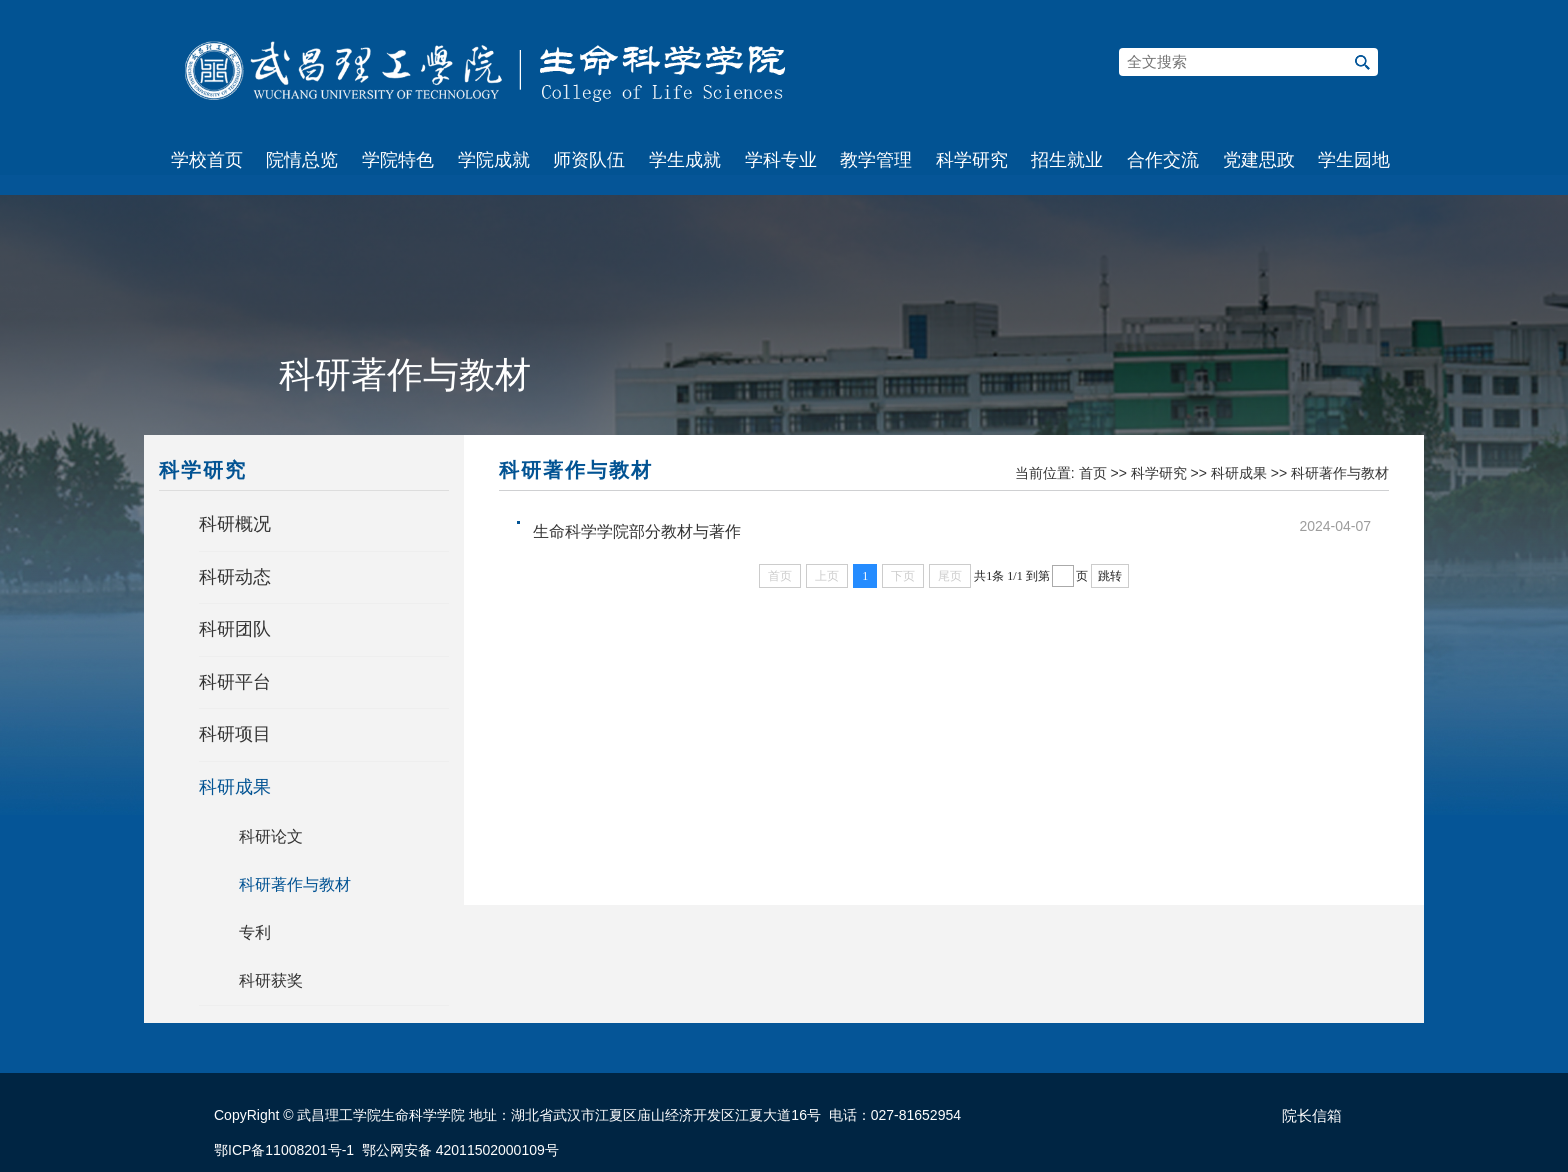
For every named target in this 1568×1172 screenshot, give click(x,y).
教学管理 (876, 160)
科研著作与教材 (295, 884)
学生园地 (1354, 160)
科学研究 (972, 160)
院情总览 (302, 160)
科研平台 (235, 682)
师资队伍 (589, 160)
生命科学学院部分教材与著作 (637, 531)
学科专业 (781, 160)
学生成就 (685, 160)
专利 (255, 932)
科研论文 (271, 836)
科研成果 (235, 787)
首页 (1093, 473)
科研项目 (235, 734)
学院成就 (494, 160)
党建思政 (1259, 160)
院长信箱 (1312, 1116)
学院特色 (398, 160)
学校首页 (207, 160)
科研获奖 (271, 980)
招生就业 (1067, 160)
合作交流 (1163, 160)
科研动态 (235, 577)
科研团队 (235, 629)
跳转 (1110, 576)
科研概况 (235, 524)
